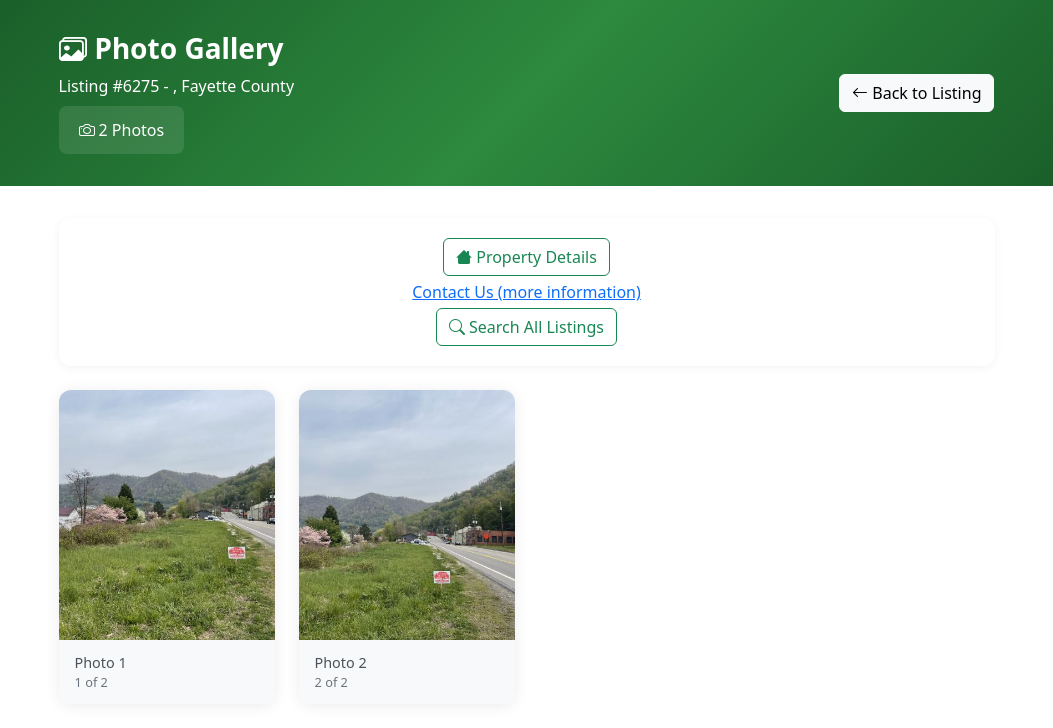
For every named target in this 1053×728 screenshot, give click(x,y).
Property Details (526, 257)
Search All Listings (526, 327)
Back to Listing (916, 93)
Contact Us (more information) (526, 292)
